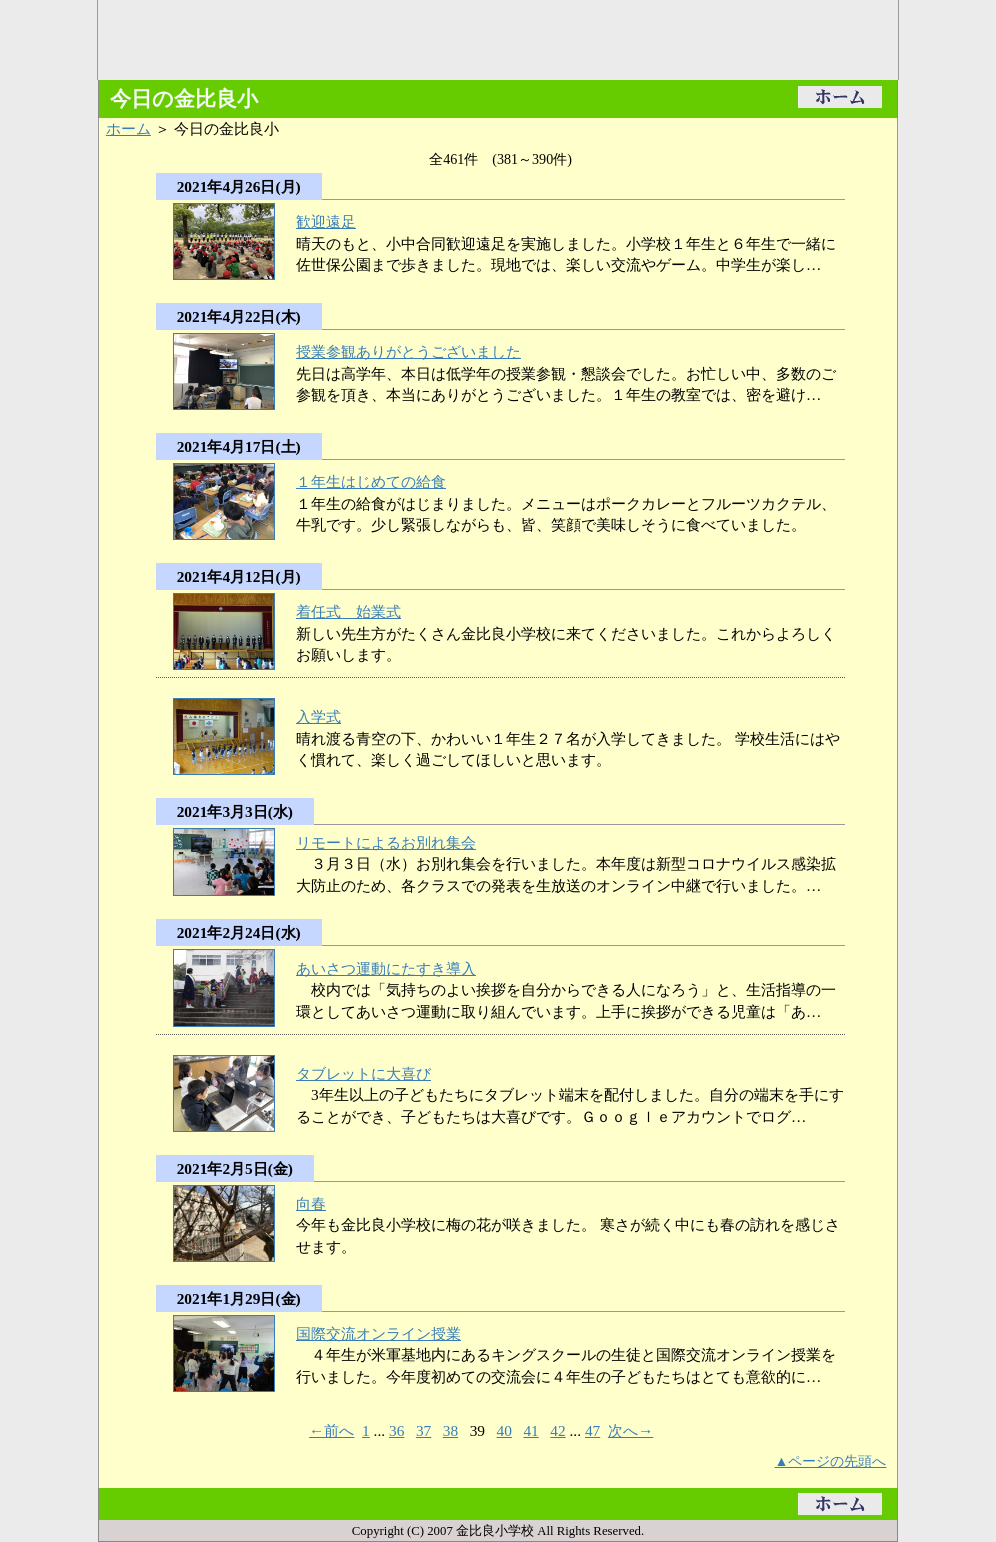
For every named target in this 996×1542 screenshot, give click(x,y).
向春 (311, 1203)
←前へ (331, 1430)
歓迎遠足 (326, 221)
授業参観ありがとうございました (408, 351)
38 (450, 1430)
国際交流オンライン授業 (378, 1333)
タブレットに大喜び (363, 1073)
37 (423, 1430)
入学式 (318, 716)
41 (530, 1430)
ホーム (128, 128)
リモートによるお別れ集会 (386, 842)
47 (592, 1430)
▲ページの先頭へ (831, 1461)
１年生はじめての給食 (371, 481)
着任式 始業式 (348, 611)
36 (396, 1430)
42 (557, 1430)
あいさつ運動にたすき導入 (386, 968)
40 (504, 1430)
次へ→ (630, 1430)
